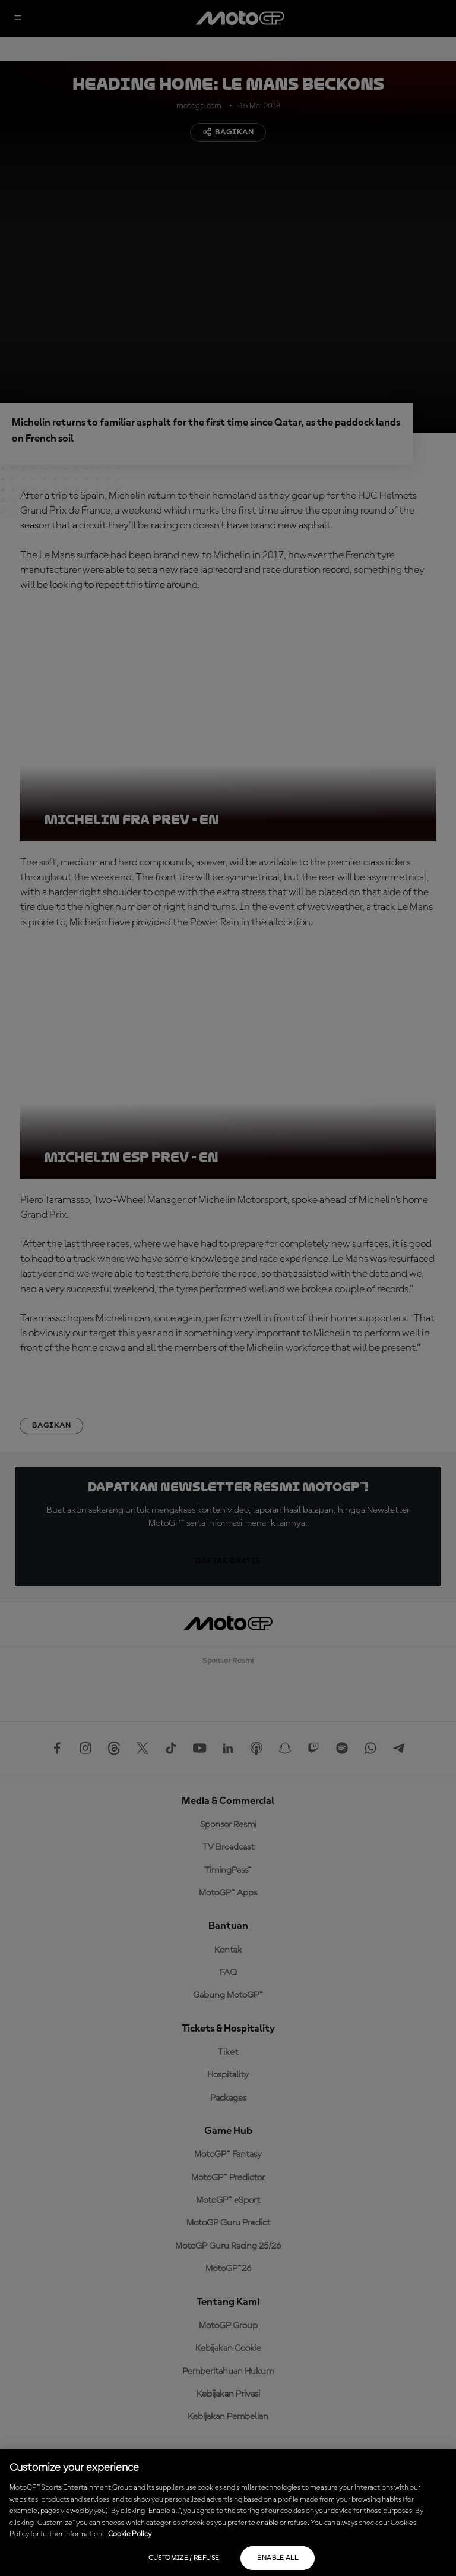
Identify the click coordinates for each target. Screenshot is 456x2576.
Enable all (277, 2558)
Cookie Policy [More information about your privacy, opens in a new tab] (129, 2534)
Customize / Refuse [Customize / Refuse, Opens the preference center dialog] (183, 2558)
